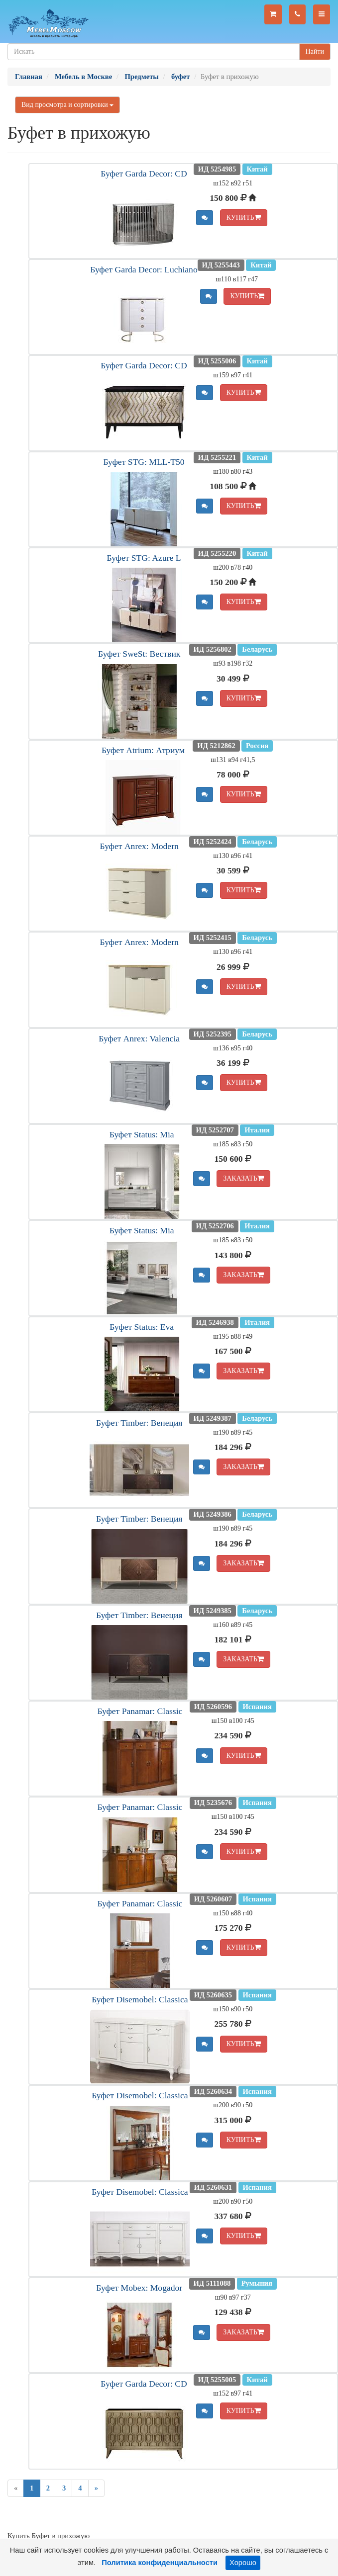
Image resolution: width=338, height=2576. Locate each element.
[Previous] (15, 2488)
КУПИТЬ (243, 217)
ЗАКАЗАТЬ (243, 1178)
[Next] (96, 2488)
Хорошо (242, 2563)
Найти (315, 51)
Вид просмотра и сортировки (67, 104)
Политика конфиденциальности (160, 2563)
